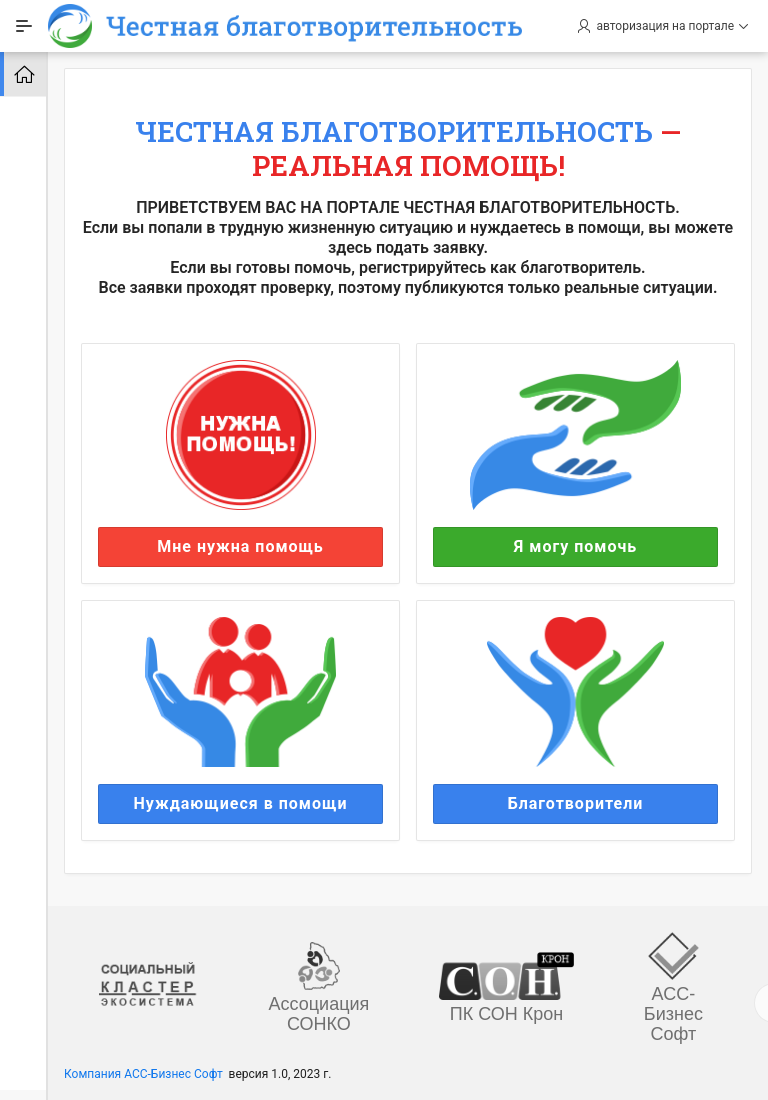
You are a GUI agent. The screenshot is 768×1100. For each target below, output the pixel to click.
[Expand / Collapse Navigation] (24, 26)
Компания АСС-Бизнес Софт (143, 1074)
